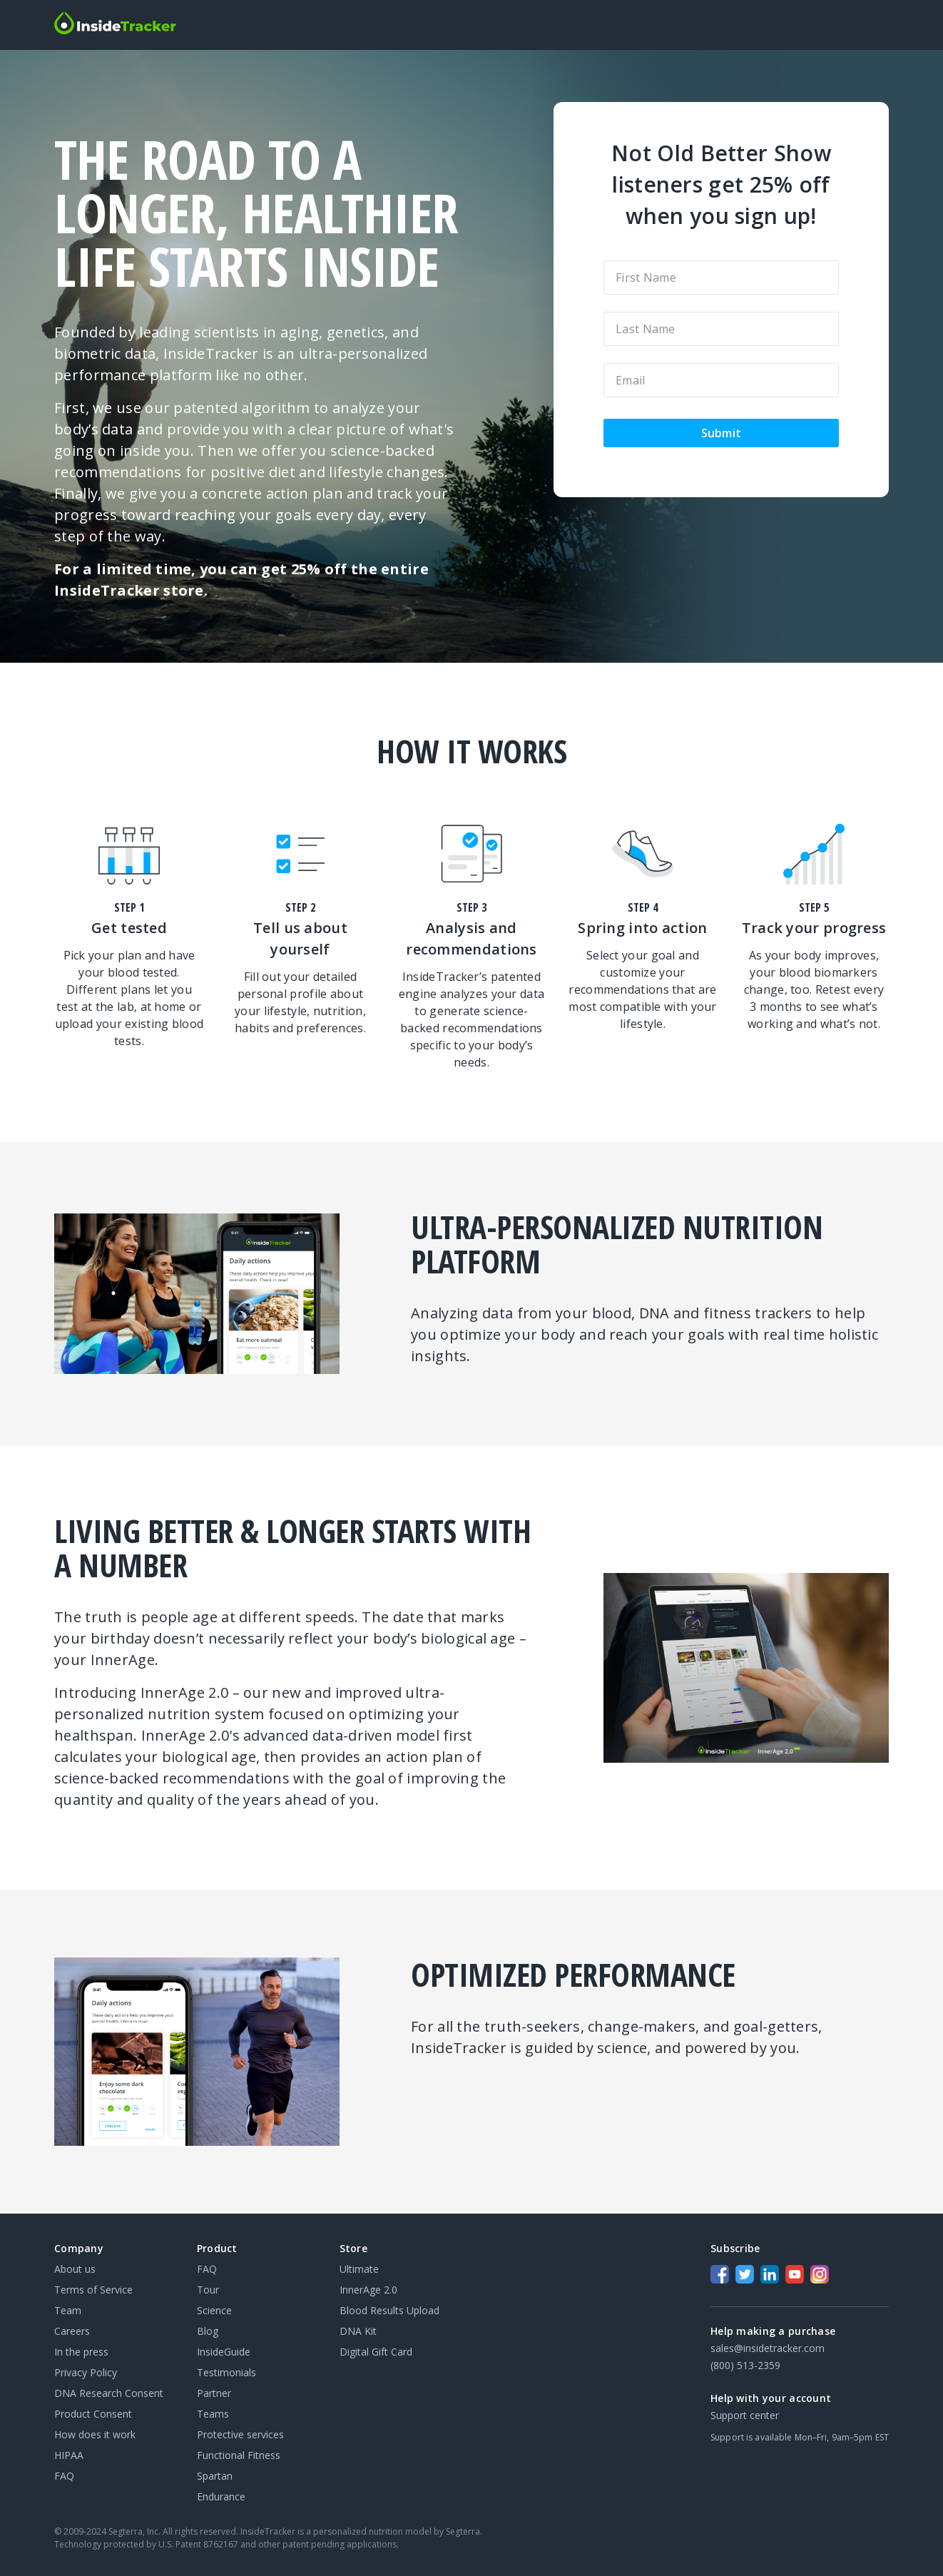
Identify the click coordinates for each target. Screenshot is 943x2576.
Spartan (215, 2476)
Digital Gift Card (376, 2351)
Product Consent (93, 2413)
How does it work (95, 2434)
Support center (744, 2415)
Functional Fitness (238, 2455)
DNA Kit (358, 2331)
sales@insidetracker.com (767, 2348)
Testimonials (226, 2372)
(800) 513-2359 (745, 2365)
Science (214, 2310)
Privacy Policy (85, 2372)
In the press (81, 2351)
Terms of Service (93, 2289)
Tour (208, 2289)
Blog (207, 2331)
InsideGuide (223, 2351)
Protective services (240, 2434)
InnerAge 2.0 (368, 2289)
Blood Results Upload (389, 2310)
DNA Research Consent (108, 2393)
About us (75, 2269)
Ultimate (359, 2269)
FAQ (64, 2476)
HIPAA (68, 2455)
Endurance (221, 2496)
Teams (213, 2413)
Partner (214, 2393)
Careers (72, 2331)
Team (67, 2310)
